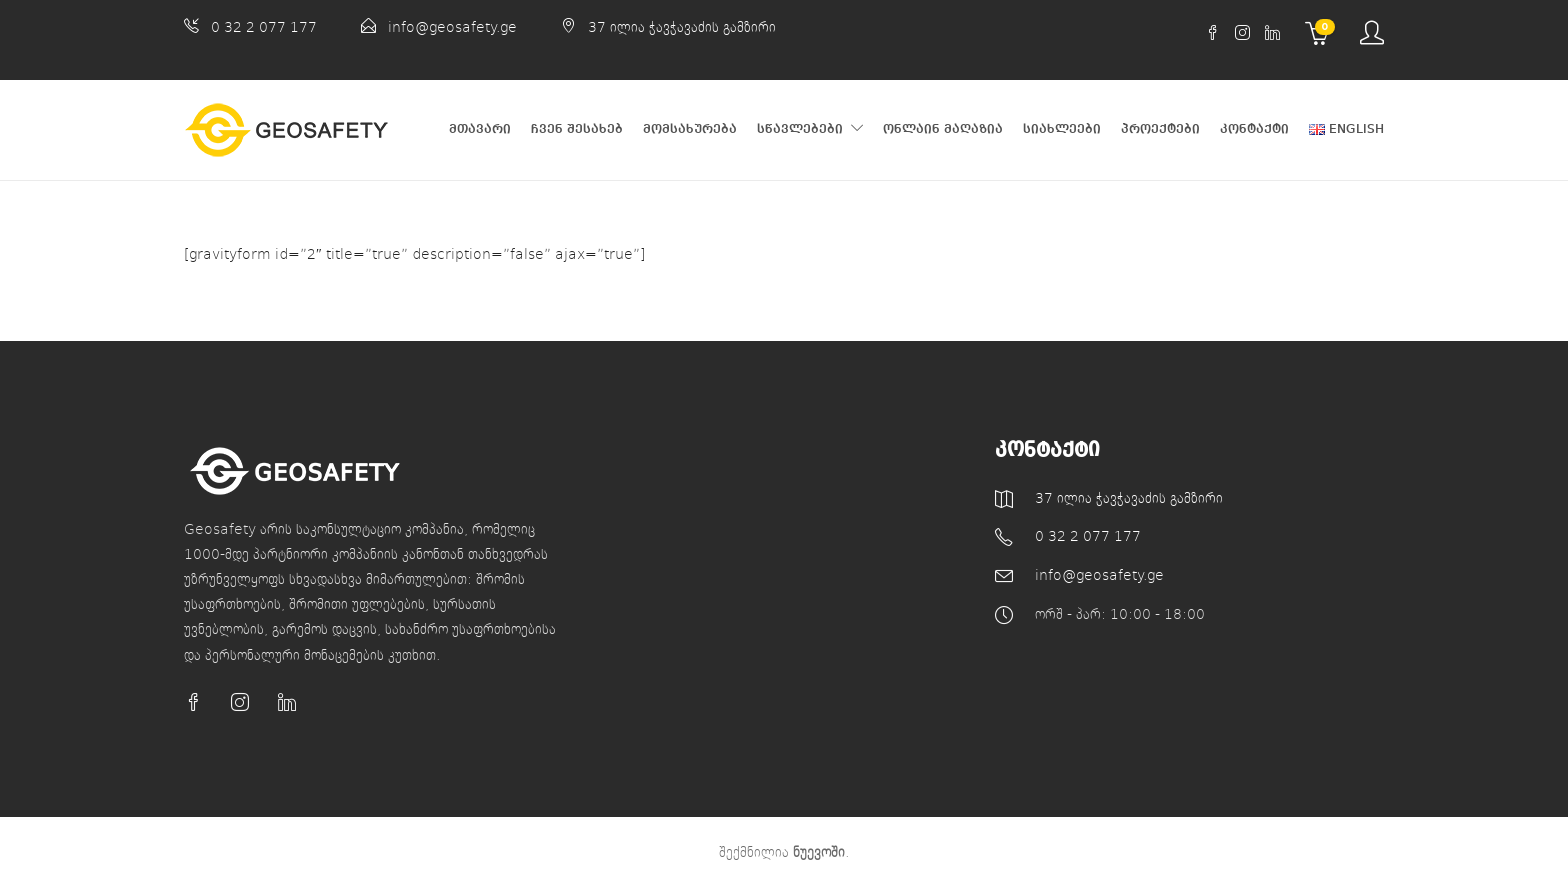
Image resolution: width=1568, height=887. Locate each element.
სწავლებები (800, 129)
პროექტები (1160, 129)
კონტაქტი (1254, 129)
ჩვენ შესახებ (577, 129)
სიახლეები (1062, 129)
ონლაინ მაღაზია (943, 129)
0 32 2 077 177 (264, 26)
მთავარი (480, 129)
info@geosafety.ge (452, 26)
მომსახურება (690, 129)
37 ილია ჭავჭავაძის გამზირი (682, 26)
